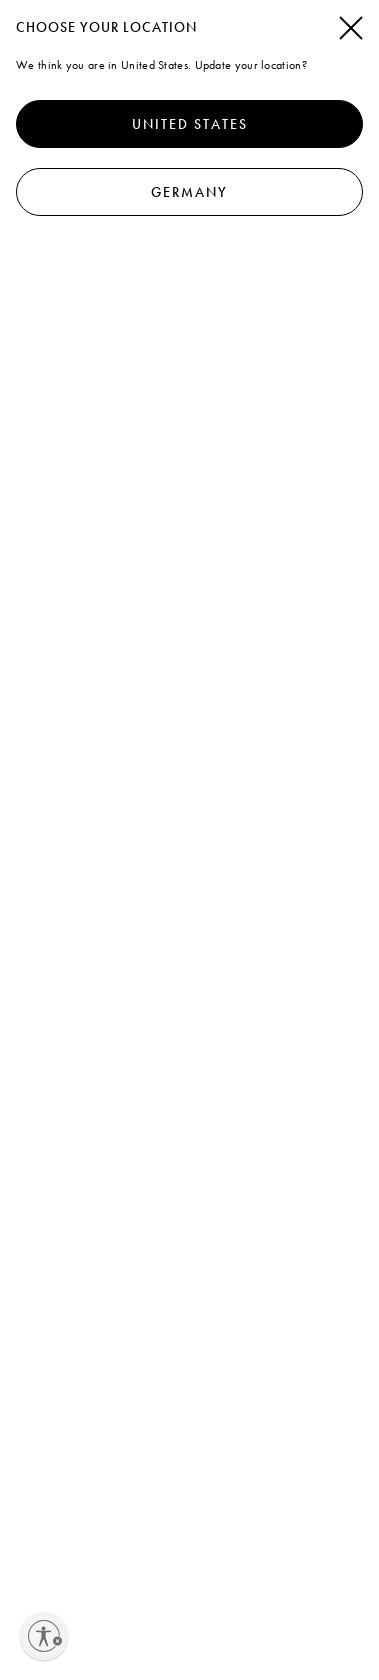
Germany (189, 192)
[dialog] (189, 840)
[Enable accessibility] (44, 1636)
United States (190, 124)
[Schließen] (351, 29)
